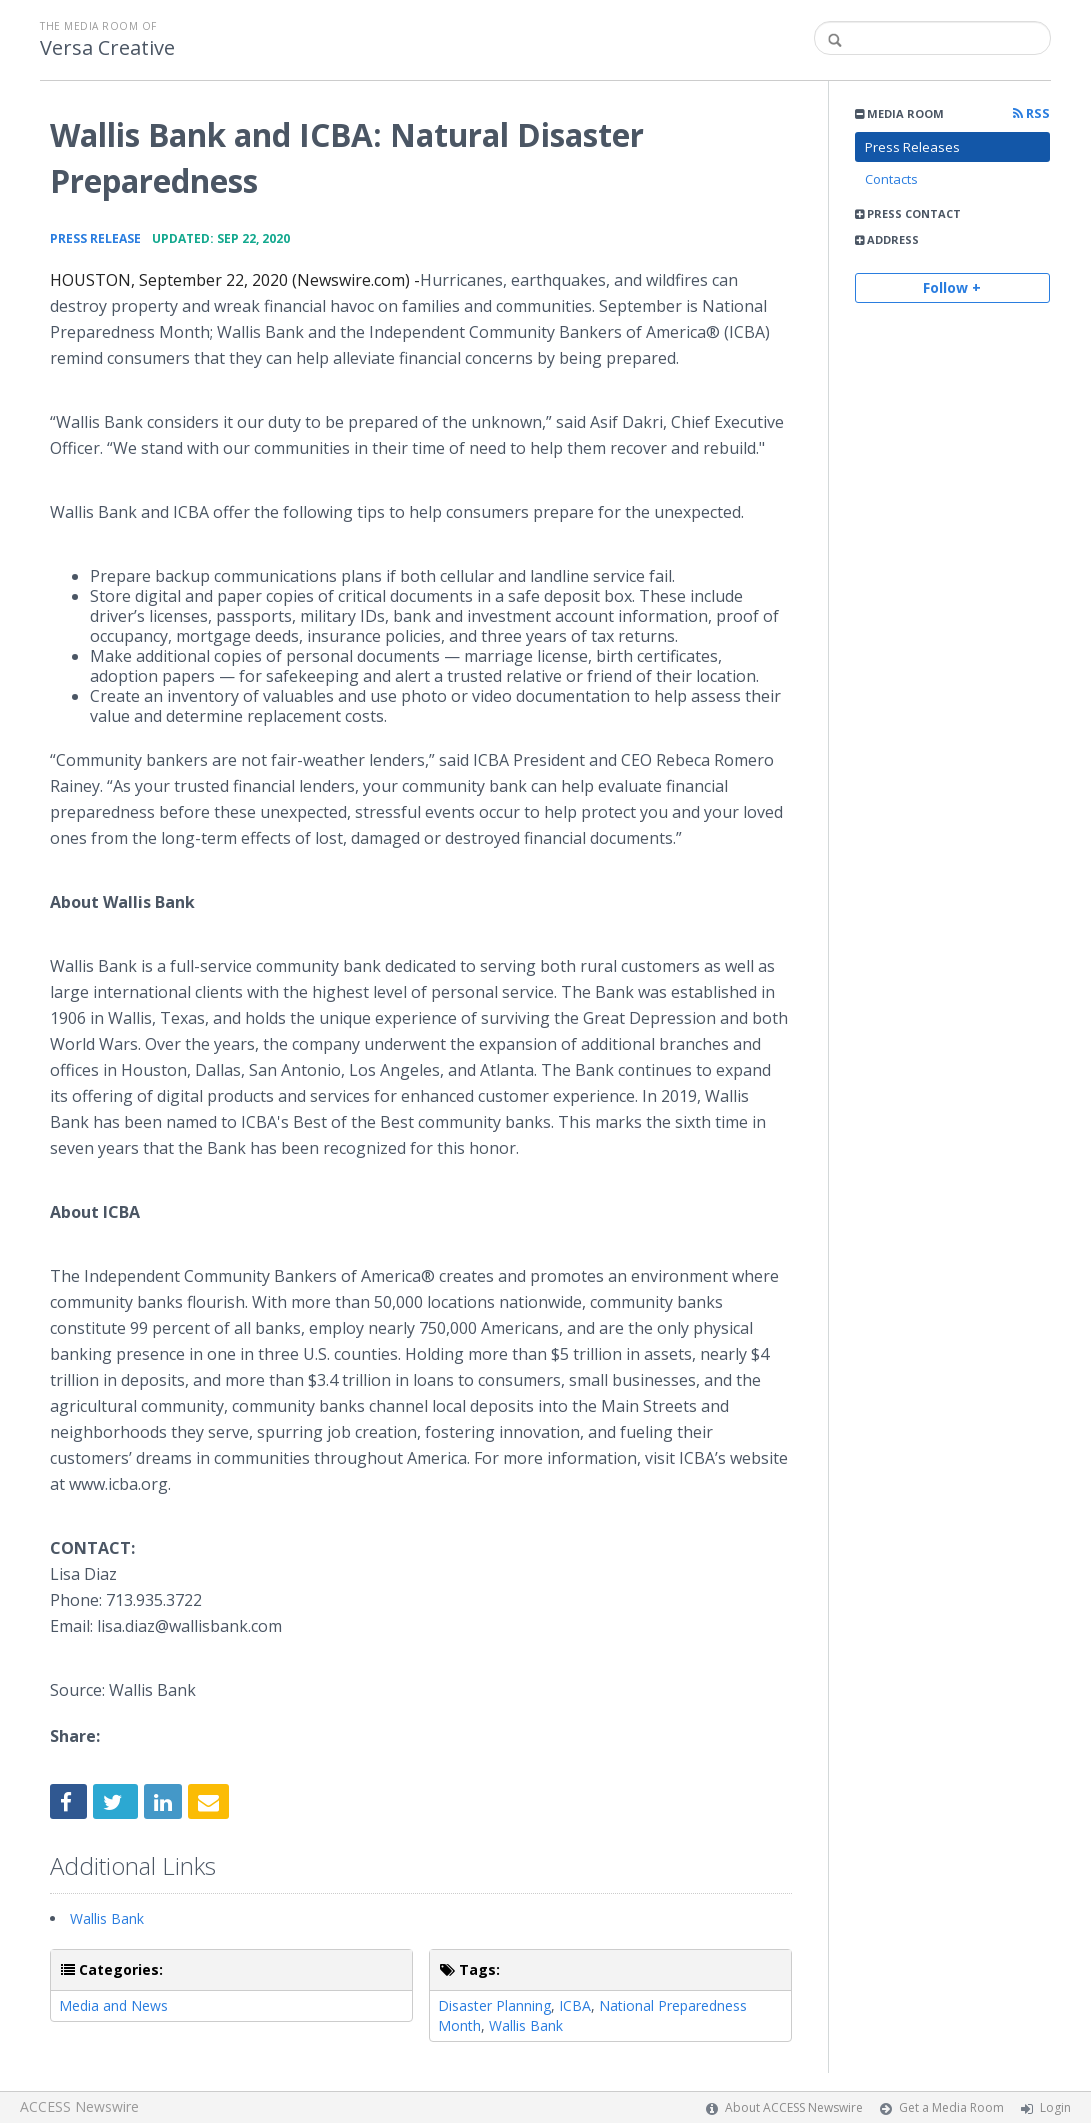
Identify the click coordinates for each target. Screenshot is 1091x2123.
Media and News (113, 2005)
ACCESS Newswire (79, 2106)
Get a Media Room (951, 2107)
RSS (1031, 113)
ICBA (575, 2005)
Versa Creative (107, 48)
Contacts (891, 179)
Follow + (952, 287)
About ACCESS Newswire (794, 2107)
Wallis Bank (107, 1918)
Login (1055, 2107)
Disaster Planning (494, 2005)
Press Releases (912, 147)
